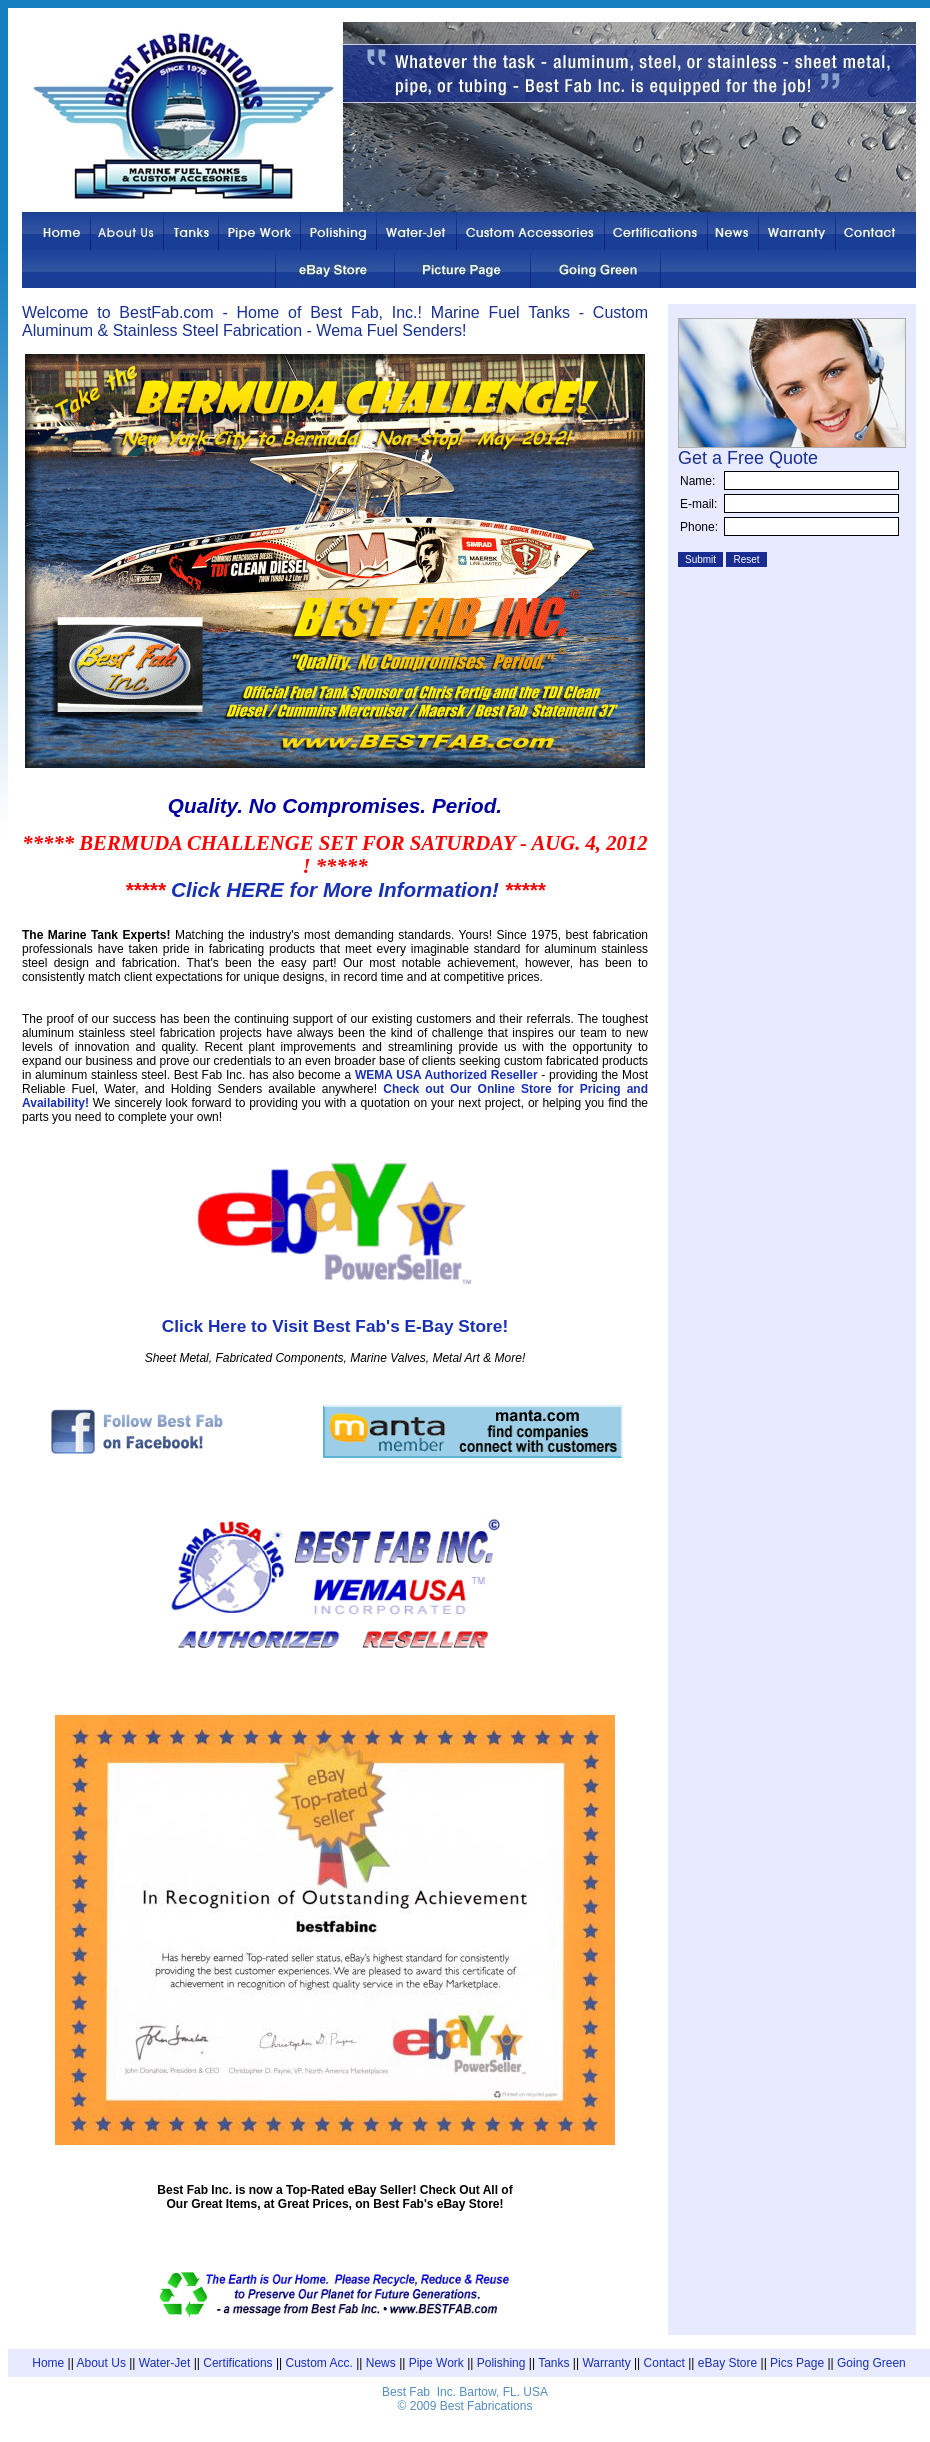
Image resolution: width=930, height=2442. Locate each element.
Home (48, 2363)
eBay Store (727, 2363)
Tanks (553, 2363)
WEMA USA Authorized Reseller (446, 1075)
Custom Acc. (319, 2363)
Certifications (237, 2363)
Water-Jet (165, 2363)
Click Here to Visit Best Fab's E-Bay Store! (335, 1326)
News (381, 2363)
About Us (101, 2363)
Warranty (606, 2363)
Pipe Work (436, 2363)
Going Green (871, 2363)
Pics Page (797, 2363)
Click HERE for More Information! (335, 889)
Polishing (501, 2363)
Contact (664, 2363)
